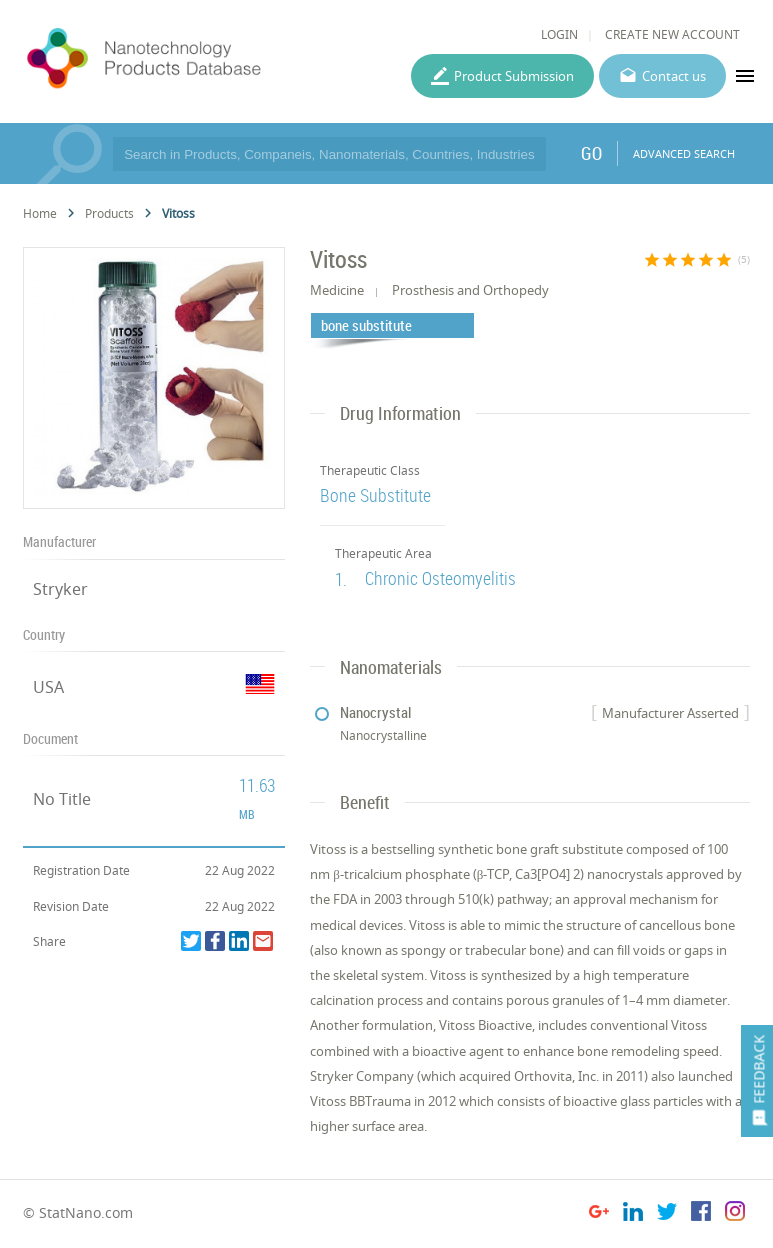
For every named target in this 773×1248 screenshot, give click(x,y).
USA (48, 687)
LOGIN (559, 34)
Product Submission (514, 76)
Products (109, 213)
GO (591, 153)
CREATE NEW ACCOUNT (672, 34)
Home (40, 213)
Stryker (60, 589)
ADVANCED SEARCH (684, 153)
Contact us (674, 76)
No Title (62, 799)
